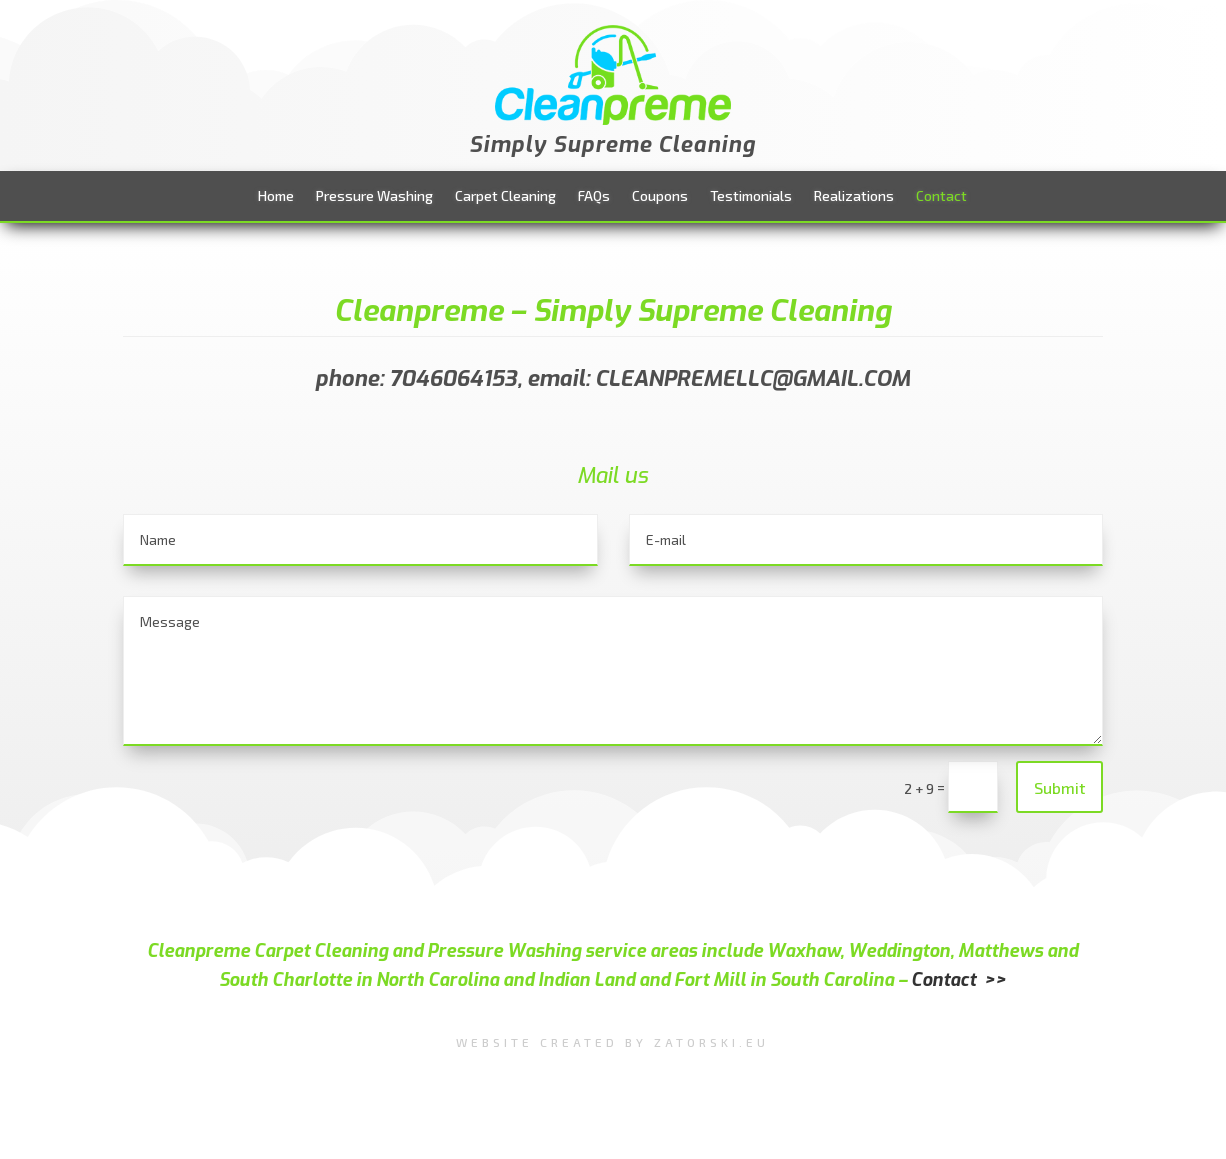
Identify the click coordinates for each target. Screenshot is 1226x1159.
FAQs (594, 196)
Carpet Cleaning (505, 196)
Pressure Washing (374, 196)
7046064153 (453, 378)
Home (276, 196)
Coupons (660, 196)
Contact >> (958, 980)
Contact (941, 196)
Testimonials (751, 196)
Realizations (854, 196)
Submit (1059, 787)
